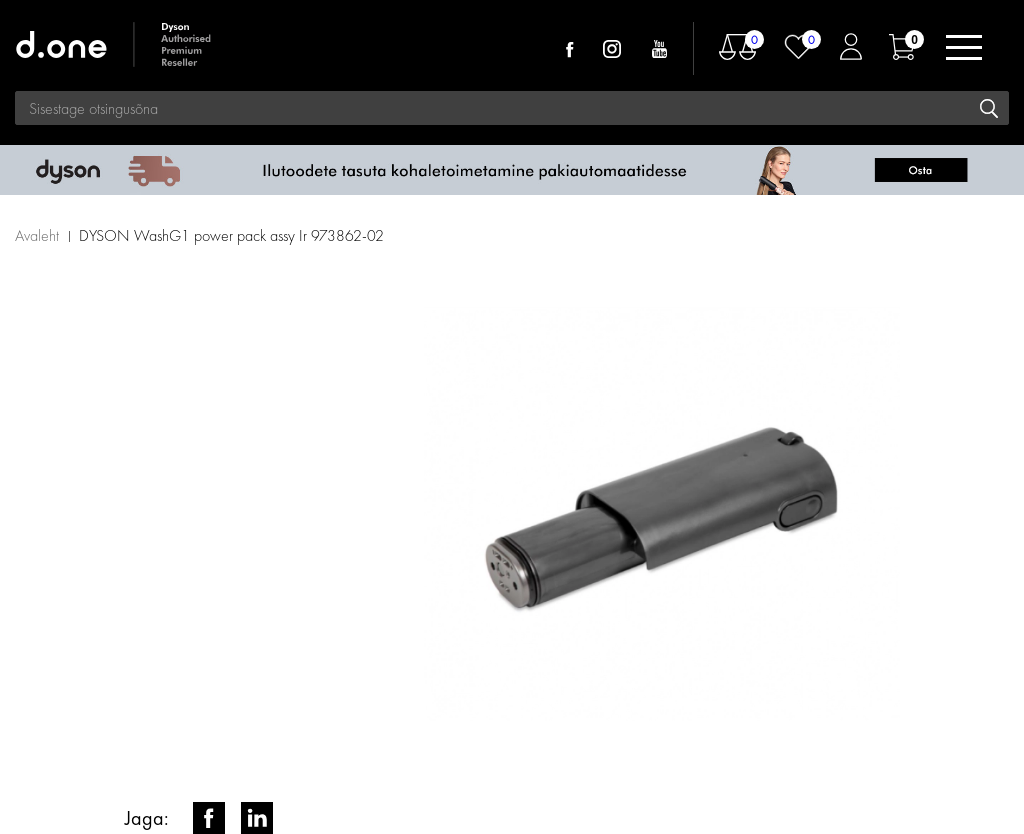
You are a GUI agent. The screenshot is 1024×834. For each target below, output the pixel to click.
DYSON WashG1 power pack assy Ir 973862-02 (231, 235)
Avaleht (37, 235)
